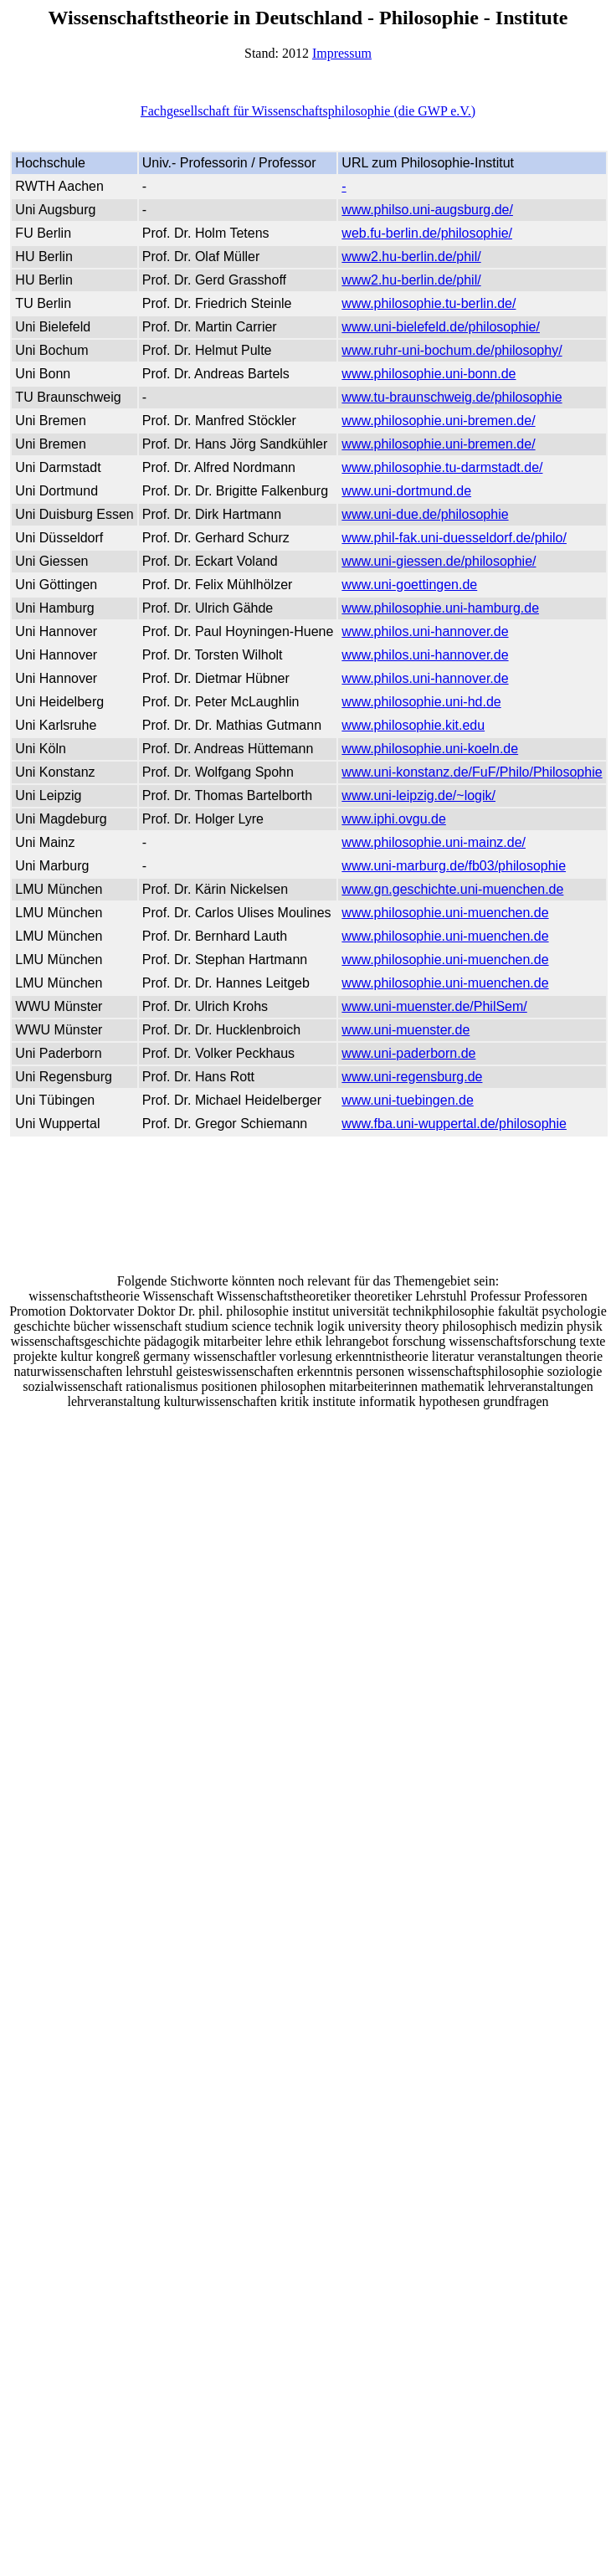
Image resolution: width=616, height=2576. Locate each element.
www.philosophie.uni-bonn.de (428, 374)
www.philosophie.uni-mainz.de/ (433, 842)
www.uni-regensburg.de (411, 1077)
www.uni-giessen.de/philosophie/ (438, 561)
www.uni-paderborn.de (408, 1053)
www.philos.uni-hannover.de (424, 631)
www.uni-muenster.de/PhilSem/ (433, 1006)
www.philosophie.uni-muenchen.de (444, 913)
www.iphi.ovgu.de (393, 819)
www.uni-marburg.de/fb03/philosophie (453, 866)
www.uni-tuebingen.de (407, 1100)
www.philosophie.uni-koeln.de (429, 748)
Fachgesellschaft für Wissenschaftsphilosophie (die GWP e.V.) (308, 111)
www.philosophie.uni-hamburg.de (440, 608)
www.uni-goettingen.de (409, 584)
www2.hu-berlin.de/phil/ (410, 256)
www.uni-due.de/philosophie (424, 514)
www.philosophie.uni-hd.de (421, 702)
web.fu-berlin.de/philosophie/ (426, 233)
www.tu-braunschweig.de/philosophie (451, 397)
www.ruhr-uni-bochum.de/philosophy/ (451, 350)
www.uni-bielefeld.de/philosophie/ (440, 327)
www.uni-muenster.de (405, 1030)
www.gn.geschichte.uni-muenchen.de (452, 889)
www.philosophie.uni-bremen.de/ (438, 420)
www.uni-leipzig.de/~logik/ (418, 795)
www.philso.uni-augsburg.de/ (427, 210)
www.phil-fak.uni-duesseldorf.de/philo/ (454, 538)
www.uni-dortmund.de (406, 491)
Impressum (342, 53)
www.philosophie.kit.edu (413, 725)
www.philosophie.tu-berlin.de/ (428, 303)
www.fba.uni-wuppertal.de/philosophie (454, 1123)
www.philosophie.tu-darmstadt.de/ (441, 467)
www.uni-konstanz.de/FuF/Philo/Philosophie (471, 772)
